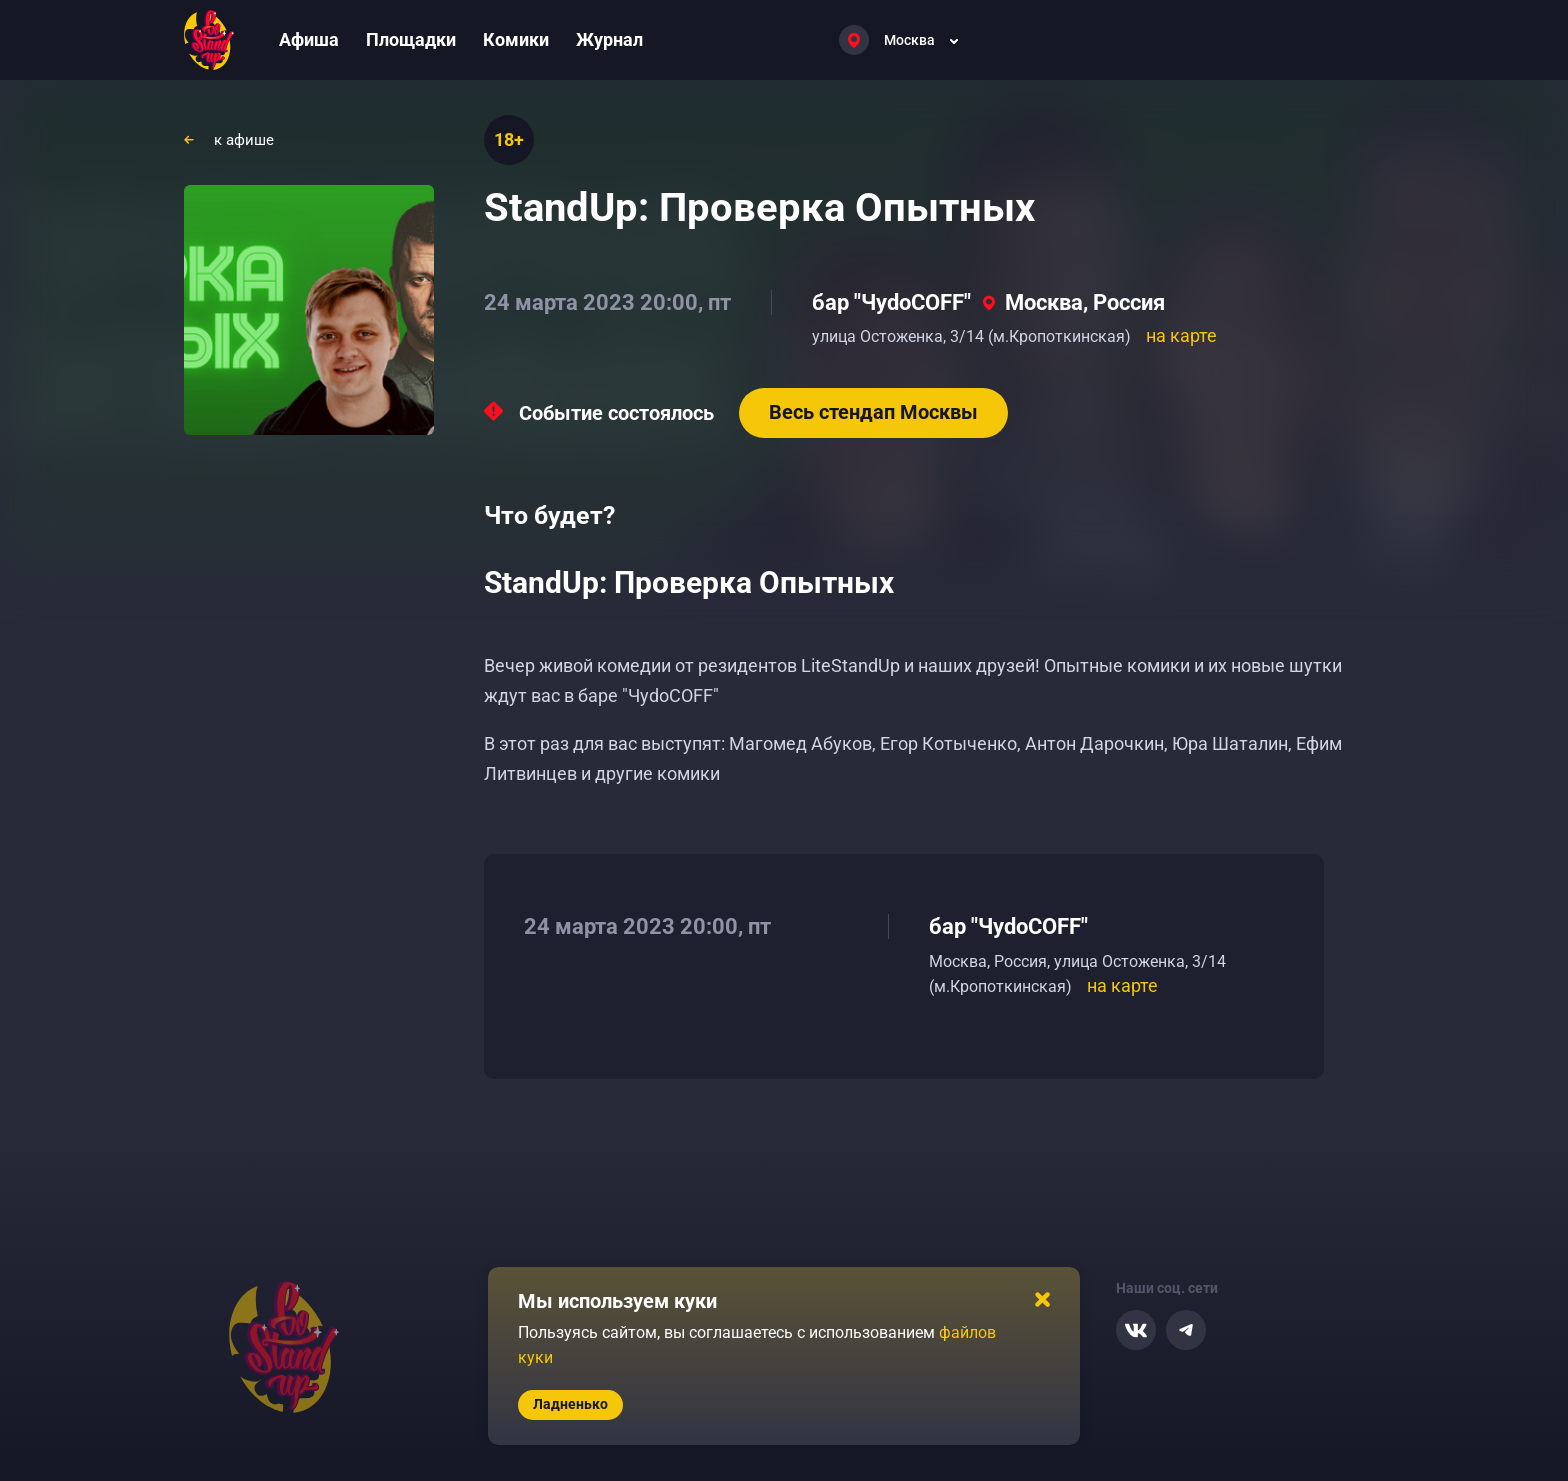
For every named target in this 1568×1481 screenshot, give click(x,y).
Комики (516, 39)
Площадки (411, 39)
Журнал (609, 39)
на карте (1181, 335)
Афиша (309, 39)
